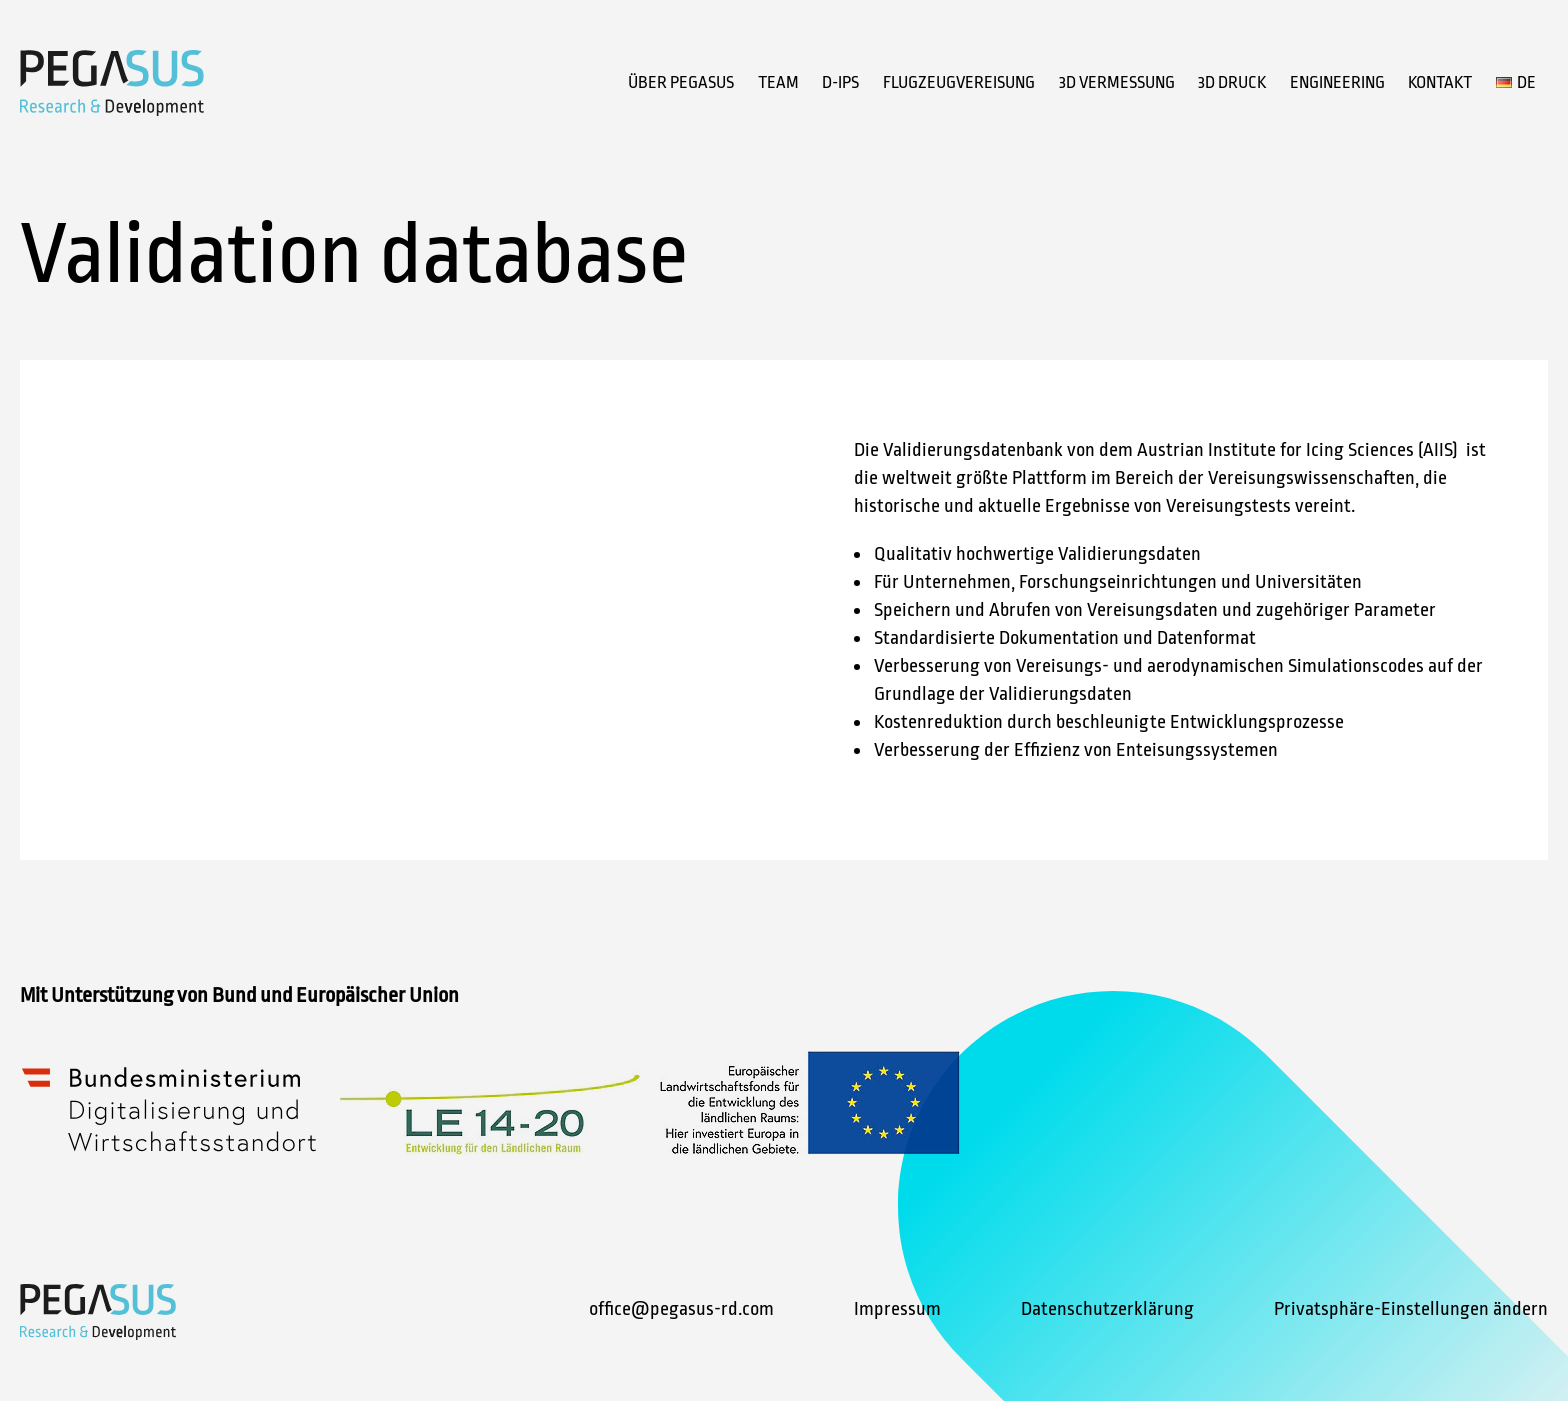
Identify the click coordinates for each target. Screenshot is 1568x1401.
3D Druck (1232, 82)
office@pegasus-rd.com (681, 1309)
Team (778, 82)
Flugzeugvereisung (959, 82)
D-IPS (840, 82)
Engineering (1337, 82)
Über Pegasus (681, 82)
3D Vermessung (1117, 82)
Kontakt (1440, 82)
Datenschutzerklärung (1107, 1309)
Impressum (897, 1309)
